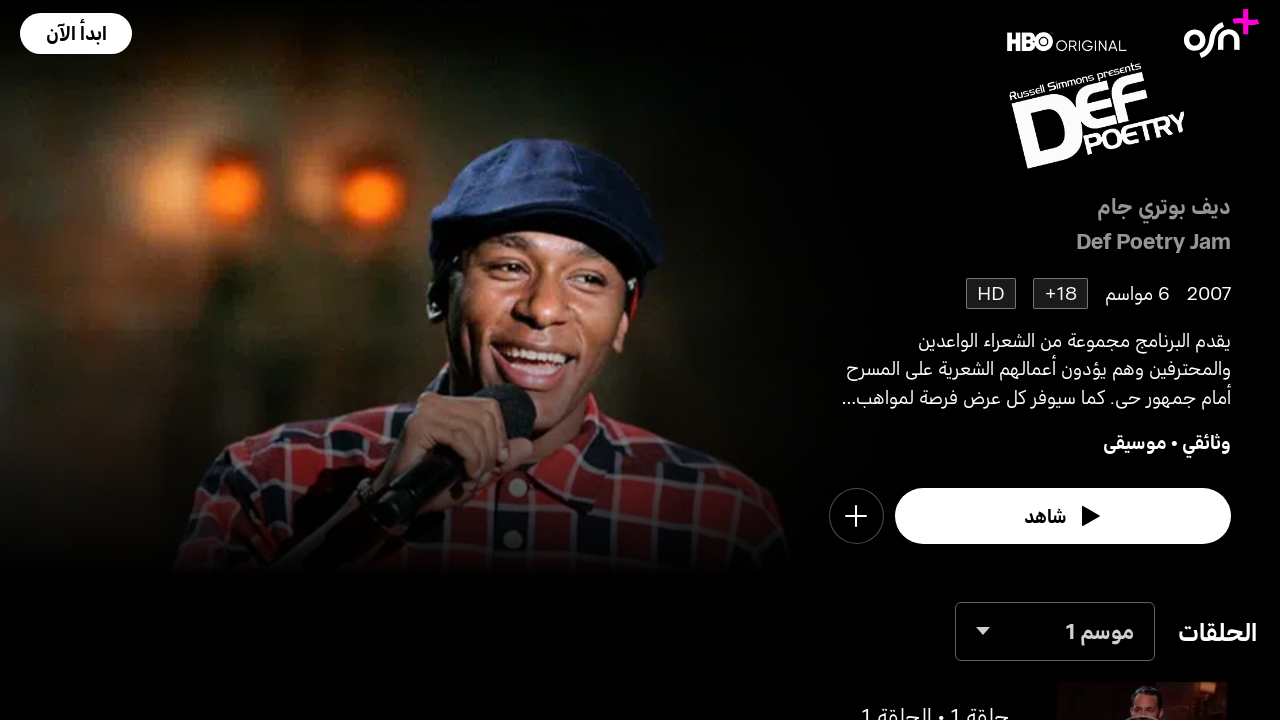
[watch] (1063, 516)
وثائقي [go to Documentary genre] (1206, 441)
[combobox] (1055, 631)
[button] (76, 33)
